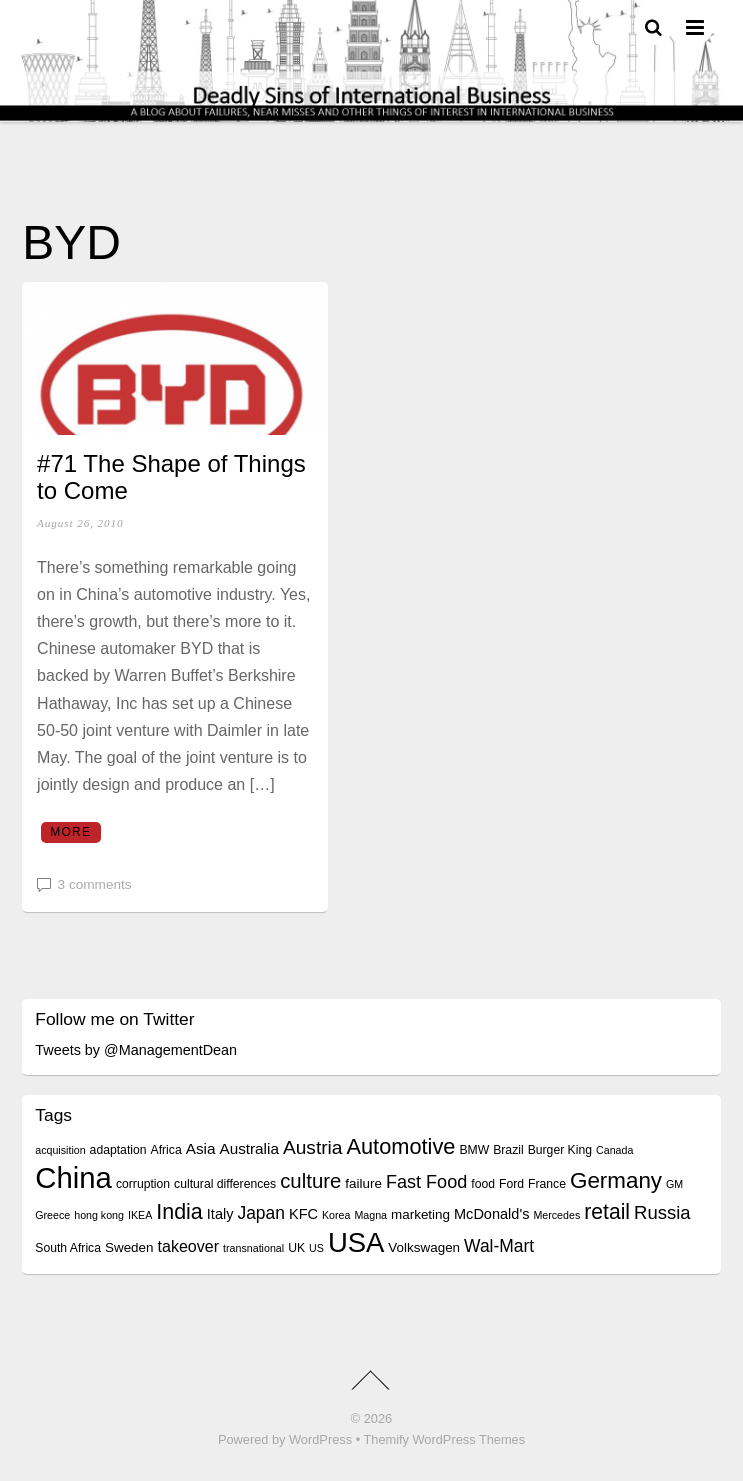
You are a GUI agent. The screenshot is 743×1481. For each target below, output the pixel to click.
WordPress (320, 1439)
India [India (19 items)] (179, 1212)
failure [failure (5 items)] (363, 1183)
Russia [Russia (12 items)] (662, 1212)
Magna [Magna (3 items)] (370, 1215)
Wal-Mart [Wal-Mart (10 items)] (499, 1246)
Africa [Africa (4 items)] (166, 1150)
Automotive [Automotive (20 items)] (400, 1146)
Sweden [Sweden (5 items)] (129, 1247)
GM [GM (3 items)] (674, 1184)
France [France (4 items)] (547, 1184)
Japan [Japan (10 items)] (261, 1213)
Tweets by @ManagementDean (136, 1050)
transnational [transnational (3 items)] (253, 1248)
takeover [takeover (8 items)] (189, 1246)
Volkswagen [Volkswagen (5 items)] (424, 1247)
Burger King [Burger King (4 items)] (560, 1150)
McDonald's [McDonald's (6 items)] (491, 1214)
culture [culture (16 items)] (310, 1181)
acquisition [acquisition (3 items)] (60, 1150)
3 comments (95, 884)
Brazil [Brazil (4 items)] (508, 1150)
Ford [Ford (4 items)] (511, 1184)
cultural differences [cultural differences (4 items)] (225, 1184)
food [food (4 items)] (483, 1184)
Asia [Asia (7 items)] (201, 1148)
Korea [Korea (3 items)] (336, 1215)
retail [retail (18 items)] (607, 1211)
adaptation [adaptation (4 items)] (118, 1150)
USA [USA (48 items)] (356, 1242)
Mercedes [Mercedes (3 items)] (556, 1215)
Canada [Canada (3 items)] (614, 1150)
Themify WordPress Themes (444, 1439)
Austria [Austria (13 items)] (313, 1147)
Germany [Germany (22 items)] (616, 1180)
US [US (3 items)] (316, 1248)
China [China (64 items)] (73, 1177)
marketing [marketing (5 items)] (420, 1214)
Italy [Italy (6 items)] (220, 1214)
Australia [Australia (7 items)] (248, 1148)
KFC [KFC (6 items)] (303, 1214)
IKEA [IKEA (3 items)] (140, 1215)
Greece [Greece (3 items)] (52, 1215)
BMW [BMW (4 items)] (474, 1150)
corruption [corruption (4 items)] (143, 1184)
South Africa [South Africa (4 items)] (68, 1248)
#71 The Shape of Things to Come (171, 476)
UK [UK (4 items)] (296, 1248)
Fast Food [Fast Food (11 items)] (426, 1182)
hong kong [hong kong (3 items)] (99, 1215)
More (70, 832)
